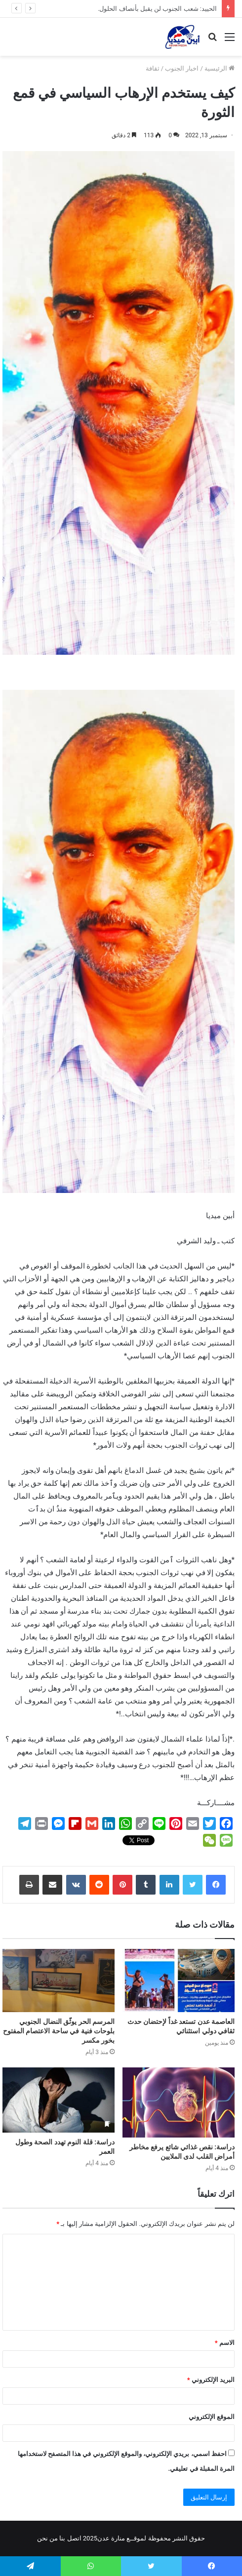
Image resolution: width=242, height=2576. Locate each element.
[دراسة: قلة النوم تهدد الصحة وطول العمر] (58, 2100)
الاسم (225, 2342)
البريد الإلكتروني (211, 2379)
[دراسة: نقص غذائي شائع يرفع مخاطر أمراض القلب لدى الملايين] (178, 2102)
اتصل (74, 2538)
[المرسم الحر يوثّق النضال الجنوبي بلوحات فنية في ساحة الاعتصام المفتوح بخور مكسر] (58, 1980)
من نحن (47, 2538)
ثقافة (153, 68)
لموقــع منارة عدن (121, 2538)
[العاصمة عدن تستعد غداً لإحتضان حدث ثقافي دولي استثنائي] (178, 1980)
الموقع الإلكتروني (212, 2416)
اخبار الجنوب (182, 68)
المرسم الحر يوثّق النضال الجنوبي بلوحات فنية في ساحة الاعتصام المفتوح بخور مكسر (59, 2031)
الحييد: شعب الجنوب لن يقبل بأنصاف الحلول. (157, 8)
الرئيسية (219, 68)
